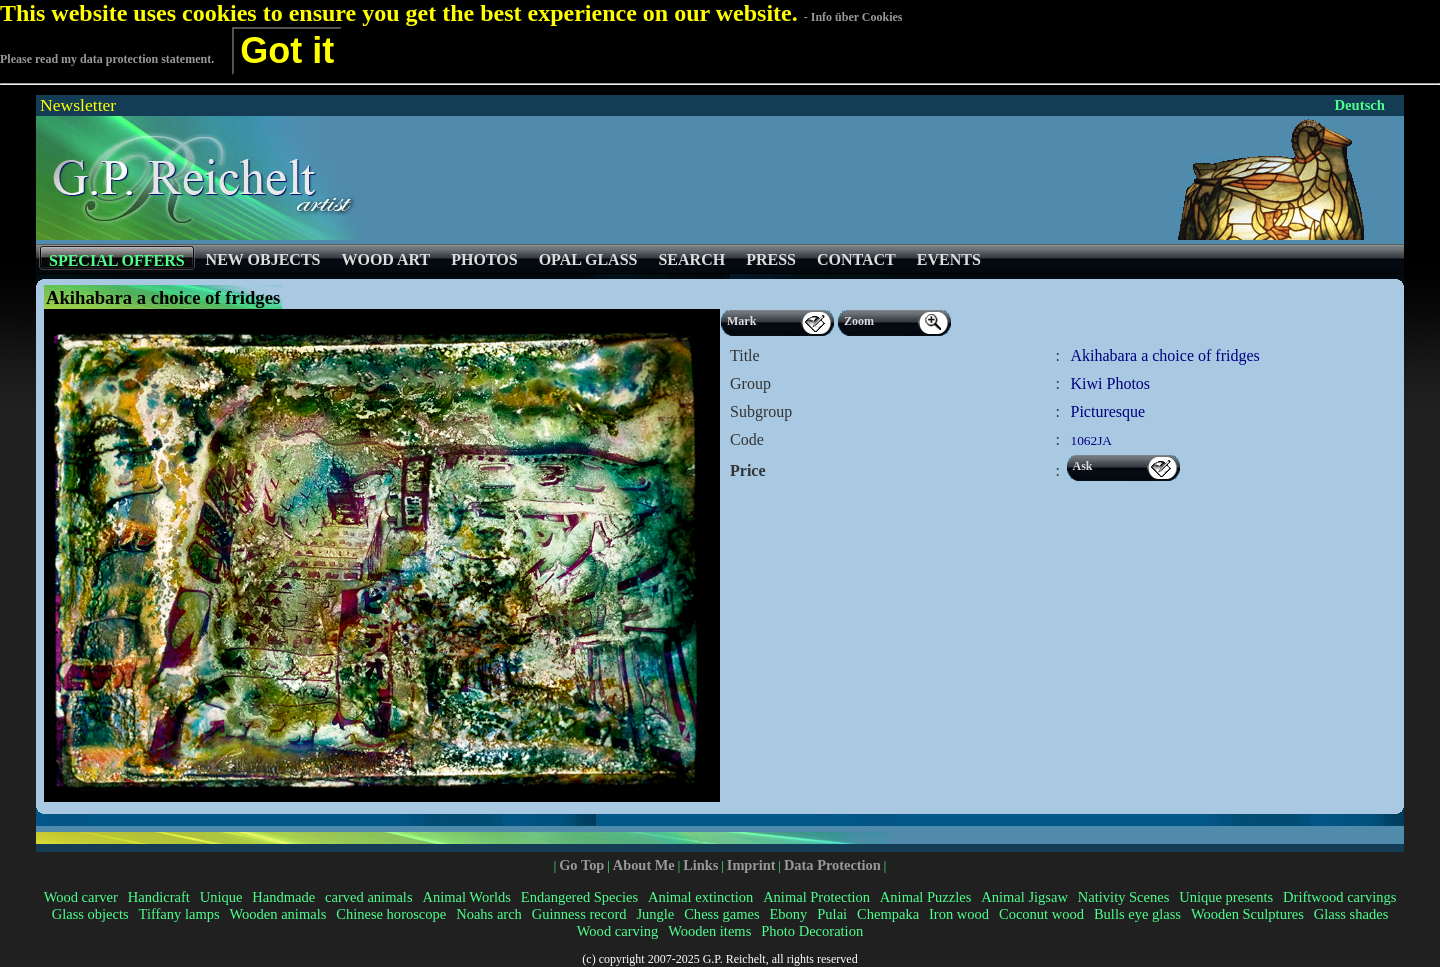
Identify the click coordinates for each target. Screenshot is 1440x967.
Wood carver (81, 897)
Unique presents (1226, 897)
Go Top (581, 865)
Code (747, 439)
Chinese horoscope (391, 914)
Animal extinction (700, 897)
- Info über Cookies (853, 17)
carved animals (368, 897)
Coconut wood (1041, 914)
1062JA (1091, 440)
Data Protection (832, 865)
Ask (1083, 466)
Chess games (721, 914)
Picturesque (1108, 411)
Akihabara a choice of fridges (1165, 355)
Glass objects (90, 914)
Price (748, 470)
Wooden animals (278, 914)
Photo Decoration (812, 931)
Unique (221, 897)
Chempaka (888, 914)
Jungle (655, 914)
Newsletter (78, 105)
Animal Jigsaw (1024, 897)
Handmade (283, 897)
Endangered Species (579, 897)
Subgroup (761, 411)
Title (745, 355)
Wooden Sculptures (1247, 914)
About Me (644, 865)
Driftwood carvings (1339, 897)
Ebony (788, 914)
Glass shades (1351, 914)
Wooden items (709, 931)
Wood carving (617, 931)
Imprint (751, 865)
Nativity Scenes (1124, 897)
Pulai (832, 914)
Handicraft (159, 897)
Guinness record (579, 914)
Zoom (859, 321)
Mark (741, 321)
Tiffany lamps (179, 914)
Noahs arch (489, 914)
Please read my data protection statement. (107, 59)
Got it (287, 50)
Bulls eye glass (1137, 914)
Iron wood (959, 914)
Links (700, 865)
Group (750, 383)
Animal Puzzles (926, 897)
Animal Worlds (466, 897)
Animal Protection (816, 897)
